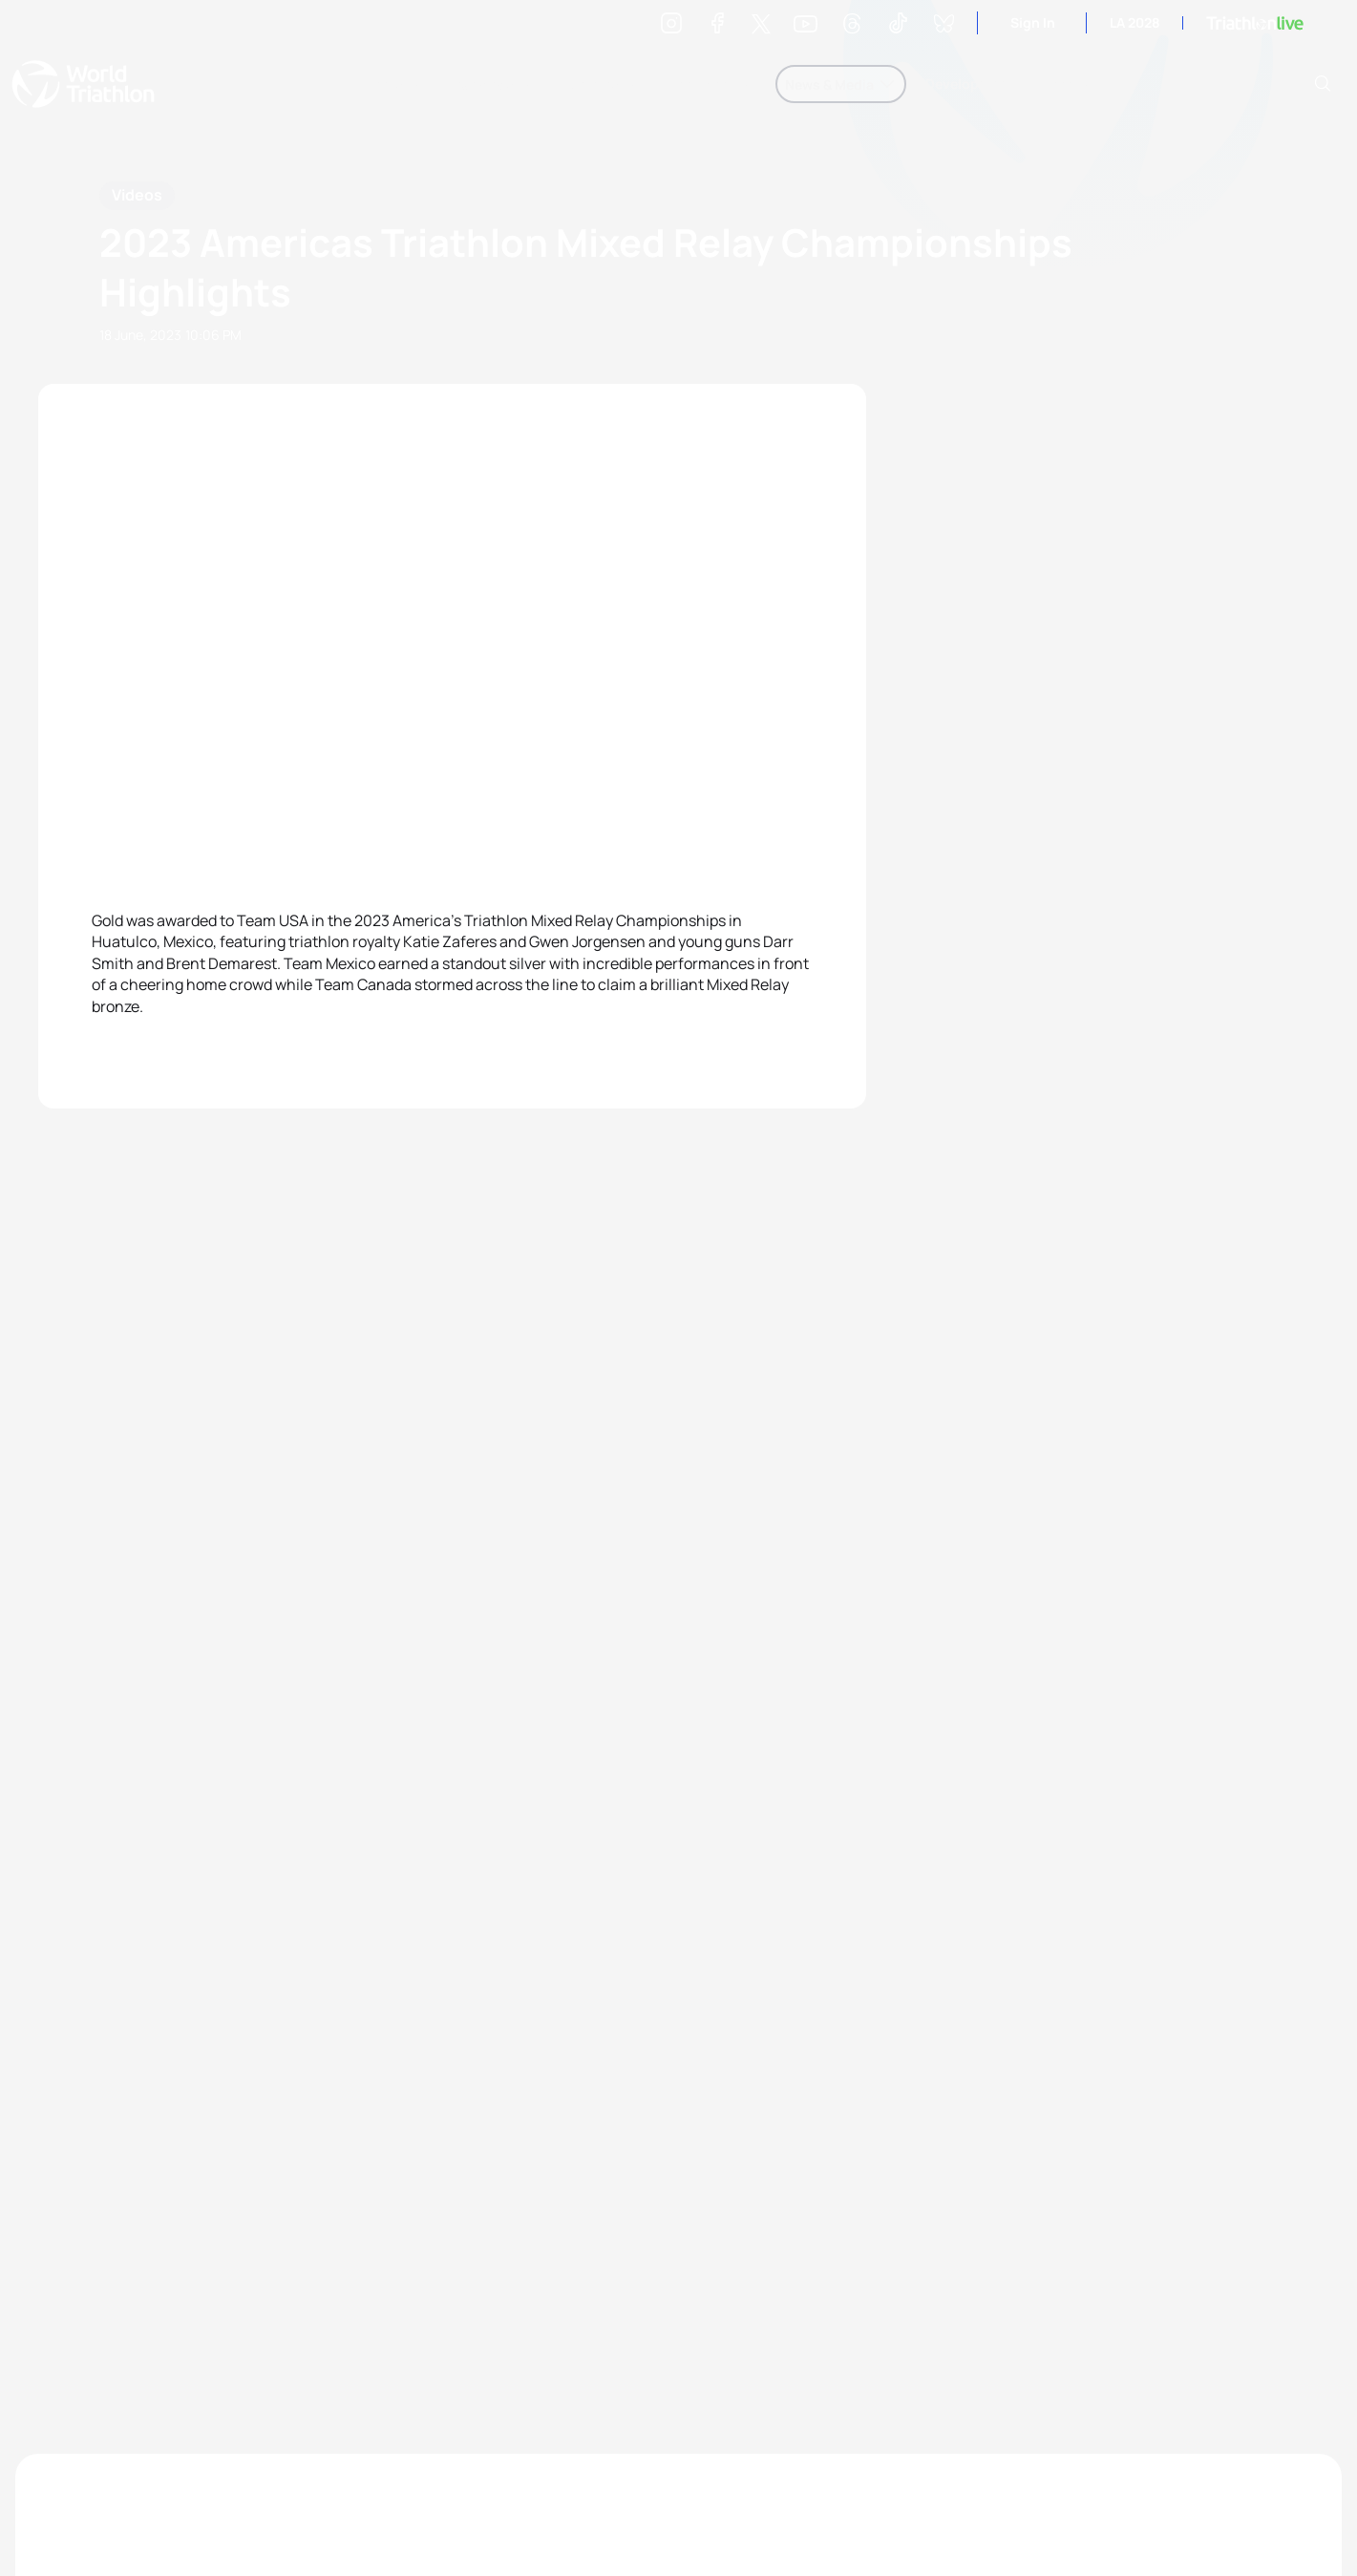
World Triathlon (83, 84)
